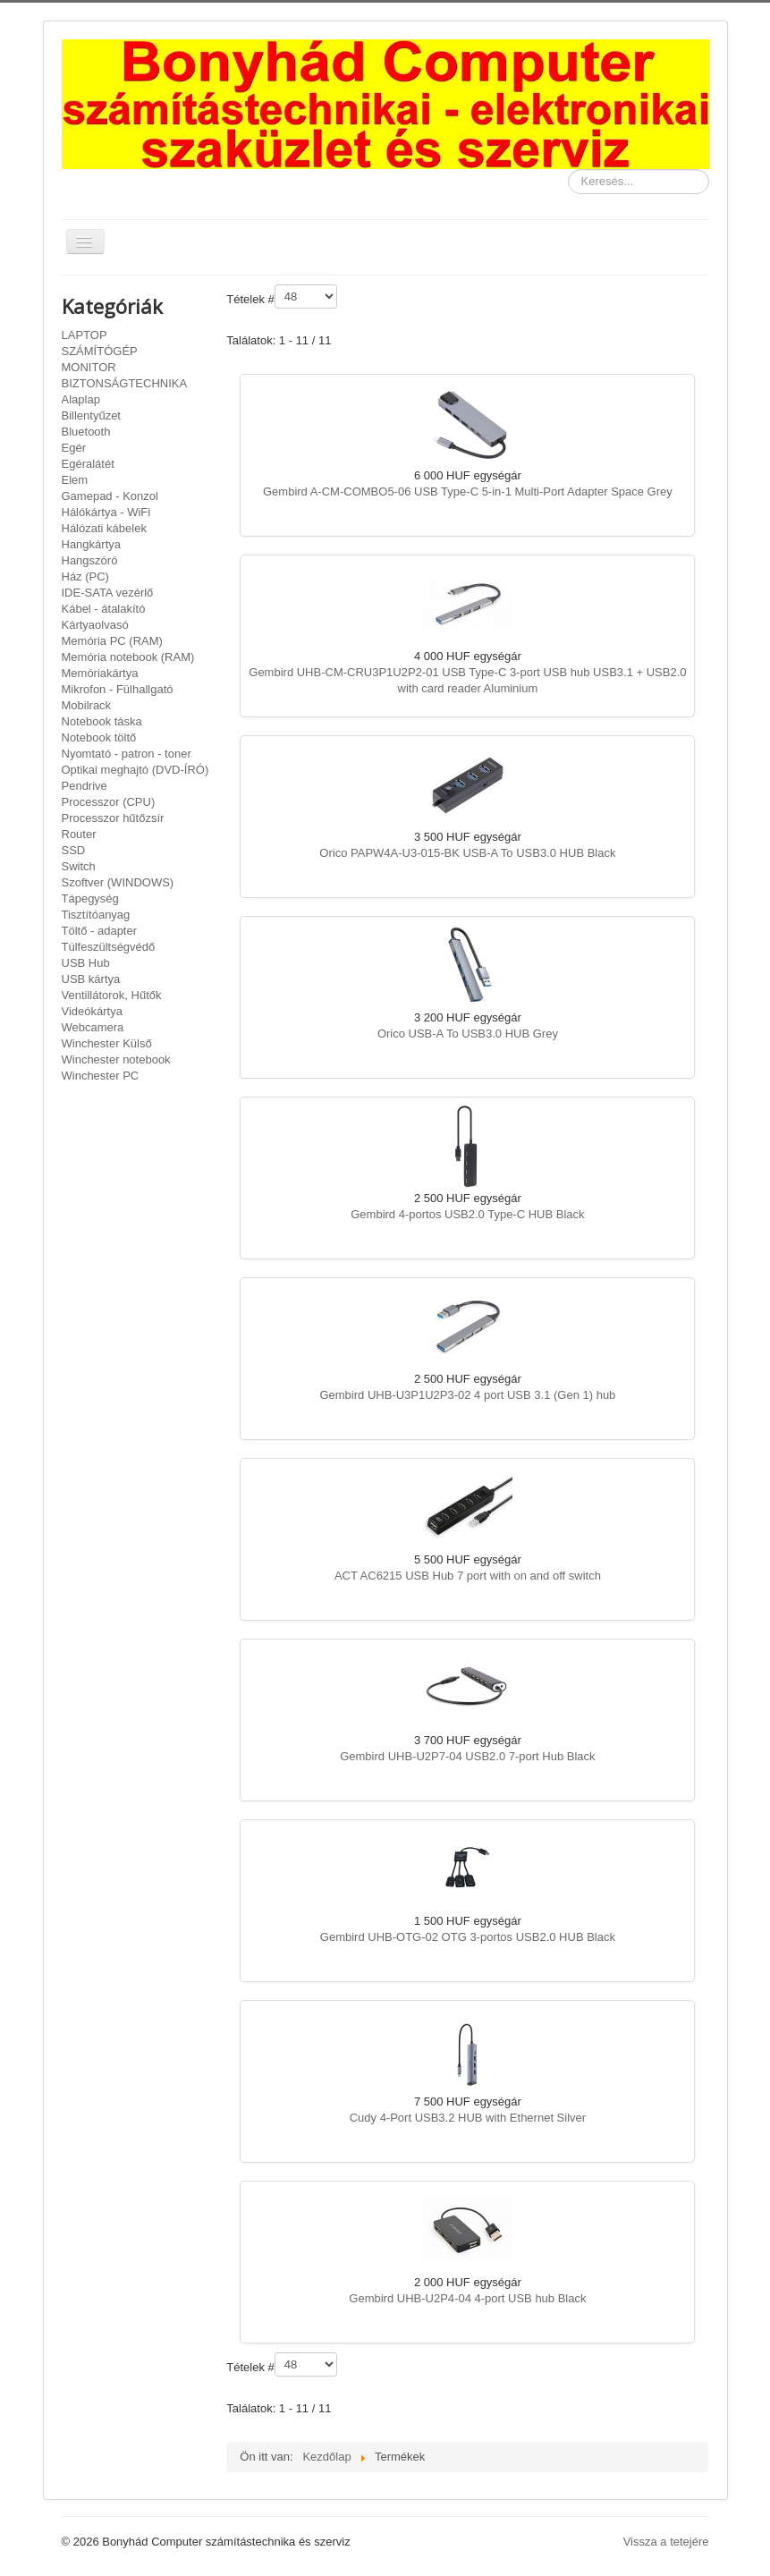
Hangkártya (91, 544)
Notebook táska (102, 721)
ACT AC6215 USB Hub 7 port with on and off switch (467, 1575)
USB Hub (86, 963)
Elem (75, 480)
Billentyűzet (91, 415)
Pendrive (84, 785)
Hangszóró (90, 560)
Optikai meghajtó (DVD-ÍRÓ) (135, 769)
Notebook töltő (99, 737)
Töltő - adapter (100, 930)
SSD (74, 850)
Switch (79, 866)
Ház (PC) (85, 576)
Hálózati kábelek (104, 528)
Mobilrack (87, 705)
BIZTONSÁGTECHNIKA (125, 383)
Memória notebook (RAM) (128, 657)
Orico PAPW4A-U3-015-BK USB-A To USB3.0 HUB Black (467, 853)
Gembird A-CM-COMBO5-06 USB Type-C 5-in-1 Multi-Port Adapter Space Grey (468, 491)
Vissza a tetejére (666, 2541)
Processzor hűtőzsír (113, 818)
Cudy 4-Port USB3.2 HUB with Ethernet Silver (468, 2117)
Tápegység (90, 898)
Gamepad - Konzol (110, 496)
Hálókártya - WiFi (106, 512)
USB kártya (91, 979)
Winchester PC (101, 1075)
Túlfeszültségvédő (109, 946)
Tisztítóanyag (96, 914)
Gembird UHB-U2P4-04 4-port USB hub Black (467, 2298)
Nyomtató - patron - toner (126, 753)
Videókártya (92, 1011)
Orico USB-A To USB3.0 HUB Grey (467, 1033)
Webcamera (93, 1027)
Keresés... (568, 169)
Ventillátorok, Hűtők (112, 995)
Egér (74, 447)
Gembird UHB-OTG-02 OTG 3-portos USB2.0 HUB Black (467, 1937)
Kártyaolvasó (95, 624)
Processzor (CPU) (109, 802)
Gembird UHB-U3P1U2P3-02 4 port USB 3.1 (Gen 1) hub (467, 1395)
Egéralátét (88, 463)
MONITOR (89, 367)
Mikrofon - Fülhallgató (117, 689)
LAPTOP (84, 335)
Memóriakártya (100, 673)
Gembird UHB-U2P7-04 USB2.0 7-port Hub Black (467, 1756)
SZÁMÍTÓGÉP (100, 351)
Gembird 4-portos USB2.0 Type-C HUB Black (467, 1214)
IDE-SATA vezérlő (108, 592)
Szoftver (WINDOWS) (118, 882)
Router (79, 834)
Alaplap (81, 399)
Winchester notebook (116, 1059)
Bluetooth (86, 431)
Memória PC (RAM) (112, 641)
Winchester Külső (107, 1043)
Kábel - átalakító (104, 608)
